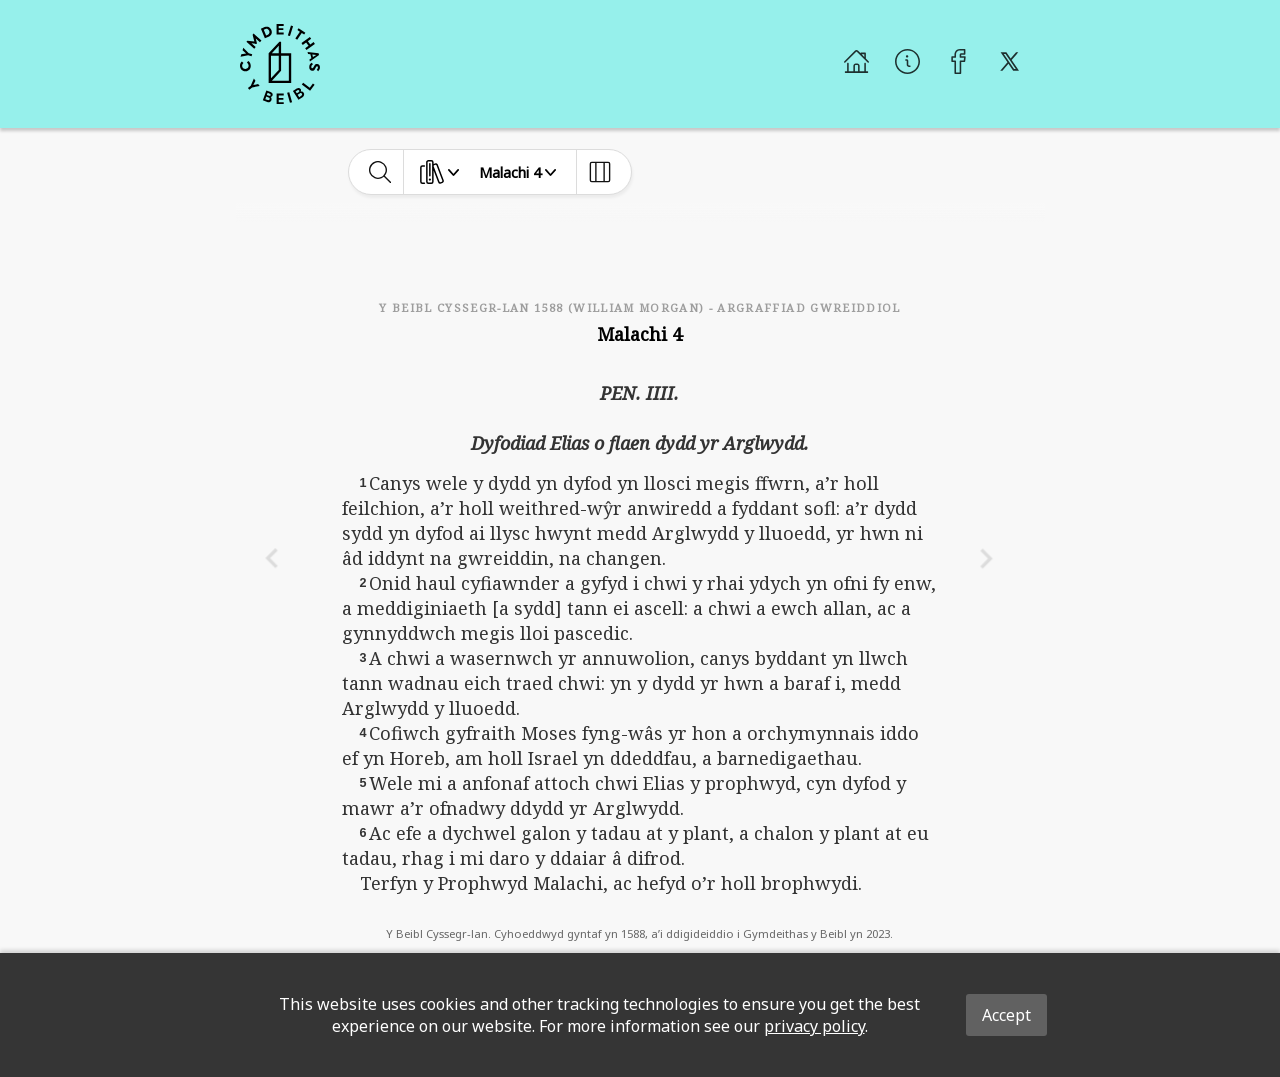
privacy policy (814, 1026)
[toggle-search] (380, 172)
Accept (1006, 1015)
